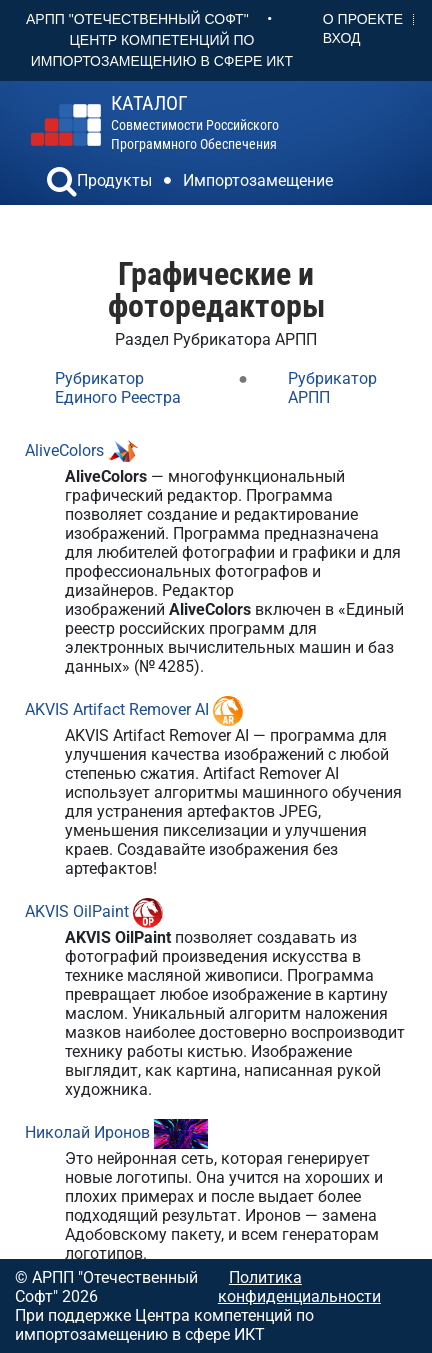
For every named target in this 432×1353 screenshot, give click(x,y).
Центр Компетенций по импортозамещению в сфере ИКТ (162, 50)
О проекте (363, 19)
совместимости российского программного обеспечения (195, 122)
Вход (342, 38)
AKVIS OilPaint (77, 911)
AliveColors (64, 450)
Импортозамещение (258, 180)
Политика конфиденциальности (299, 1287)
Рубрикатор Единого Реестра (118, 388)
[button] (62, 184)
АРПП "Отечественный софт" (137, 19)
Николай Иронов (87, 1132)
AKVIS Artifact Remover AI (117, 709)
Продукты (114, 180)
